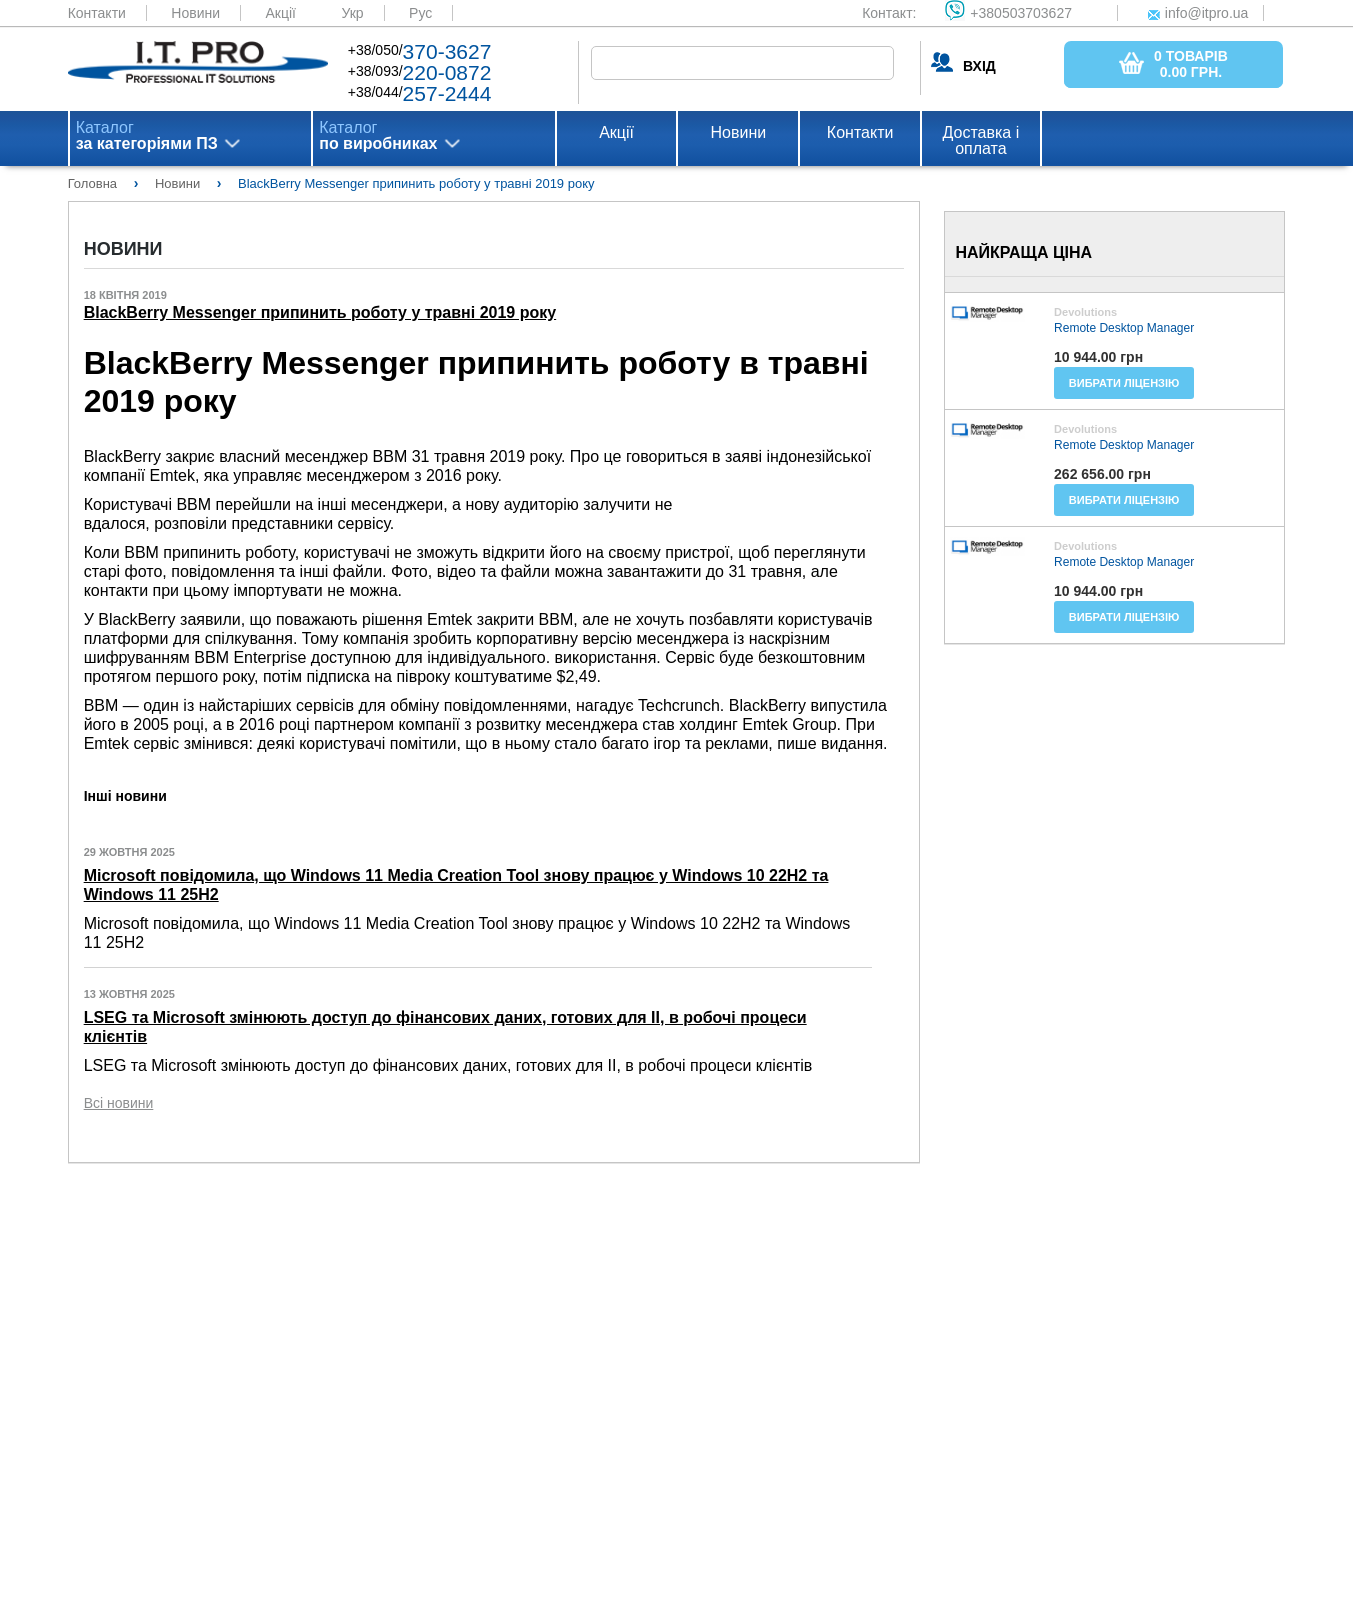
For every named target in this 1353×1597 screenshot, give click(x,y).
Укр (352, 13)
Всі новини (119, 1103)
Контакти (97, 13)
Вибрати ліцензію (1124, 383)
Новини (195, 13)
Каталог (147, 136)
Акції (281, 13)
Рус (420, 13)
